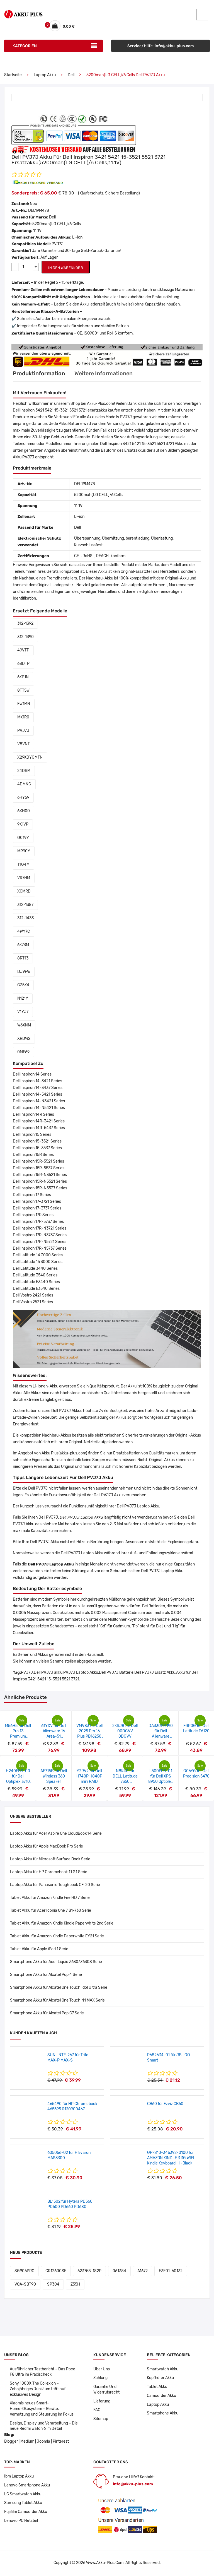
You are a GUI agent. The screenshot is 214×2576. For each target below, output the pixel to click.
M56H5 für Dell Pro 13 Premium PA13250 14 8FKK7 (18, 1737)
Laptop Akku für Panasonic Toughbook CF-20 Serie (55, 1885)
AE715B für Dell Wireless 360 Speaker (53, 1776)
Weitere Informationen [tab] (105, 374)
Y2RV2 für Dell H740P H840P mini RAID (89, 1776)
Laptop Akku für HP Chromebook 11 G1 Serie (48, 1872)
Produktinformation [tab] (39, 374)
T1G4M (23, 865)
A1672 (142, 2271)
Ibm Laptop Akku (19, 2477)
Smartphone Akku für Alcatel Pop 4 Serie (46, 1975)
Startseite (13, 75)
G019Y (23, 838)
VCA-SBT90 (25, 2284)
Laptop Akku (45, 75)
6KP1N (23, 677)
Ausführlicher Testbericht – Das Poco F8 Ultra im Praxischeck (43, 2372)
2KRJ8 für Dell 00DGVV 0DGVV (125, 1731)
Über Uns (101, 2369)
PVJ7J (23, 731)
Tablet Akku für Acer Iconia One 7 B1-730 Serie (50, 1911)
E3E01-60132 (171, 2271)
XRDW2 (23, 1039)
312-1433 (25, 918)
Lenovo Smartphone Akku (27, 2486)
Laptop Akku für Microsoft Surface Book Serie (50, 1859)
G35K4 (23, 985)
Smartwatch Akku (163, 2369)
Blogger (11, 2442)
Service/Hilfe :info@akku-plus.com (160, 46)
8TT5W (23, 691)
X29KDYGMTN (30, 758)
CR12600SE (55, 2271)
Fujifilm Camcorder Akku (25, 2513)
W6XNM (24, 1025)
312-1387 (25, 905)
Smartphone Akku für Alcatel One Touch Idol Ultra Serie (58, 1988)
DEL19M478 (38, 211)
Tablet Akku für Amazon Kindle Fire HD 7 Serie (50, 1898)
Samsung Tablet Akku (23, 2504)
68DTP (23, 664)
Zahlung (100, 2378)
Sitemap (100, 2420)
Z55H (75, 2284)
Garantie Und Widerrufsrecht (106, 2390)
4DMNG (24, 784)
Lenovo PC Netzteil (21, 2522)
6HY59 (23, 798)
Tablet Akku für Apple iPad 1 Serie (39, 1949)
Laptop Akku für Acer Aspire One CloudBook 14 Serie (56, 1834)
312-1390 (25, 637)
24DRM (23, 771)
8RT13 (22, 958)
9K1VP (22, 824)
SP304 (53, 2284)
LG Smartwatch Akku (23, 2495)
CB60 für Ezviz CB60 (165, 2104)
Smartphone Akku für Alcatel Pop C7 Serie (47, 2013)
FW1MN (23, 704)
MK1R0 (23, 717)
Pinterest (61, 2442)
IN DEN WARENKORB (65, 268)
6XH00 (23, 811)
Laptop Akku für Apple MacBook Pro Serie (46, 1846)
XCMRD (24, 891)
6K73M (23, 945)
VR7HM (23, 878)
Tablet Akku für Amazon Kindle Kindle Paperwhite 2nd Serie (61, 1923)
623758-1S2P (89, 2271)
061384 (119, 2271)
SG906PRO (24, 2271)
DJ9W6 (23, 972)
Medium (27, 2442)
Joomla (43, 2442)
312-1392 (25, 624)
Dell (71, 75)
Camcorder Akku (161, 2396)
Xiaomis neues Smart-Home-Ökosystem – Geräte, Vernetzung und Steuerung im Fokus (42, 2410)
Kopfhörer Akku (160, 2378)
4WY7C (23, 932)
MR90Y (23, 851)
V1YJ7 (22, 1012)
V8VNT (23, 744)
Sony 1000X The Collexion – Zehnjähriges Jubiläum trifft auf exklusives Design (38, 2390)
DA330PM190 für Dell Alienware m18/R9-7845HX (161, 1737)
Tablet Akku (157, 2387)
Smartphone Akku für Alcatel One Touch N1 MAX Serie (57, 2000)
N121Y (22, 999)
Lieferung (101, 2402)
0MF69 (23, 1052)
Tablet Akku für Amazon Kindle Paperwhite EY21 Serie (57, 1936)
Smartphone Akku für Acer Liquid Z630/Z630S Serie (56, 1962)
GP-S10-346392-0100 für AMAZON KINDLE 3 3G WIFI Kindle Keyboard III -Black (170, 2158)
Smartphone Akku (163, 2414)
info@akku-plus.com (133, 2485)
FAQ (96, 2411)
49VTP (23, 650)
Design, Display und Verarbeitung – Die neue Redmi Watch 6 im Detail (44, 2427)
